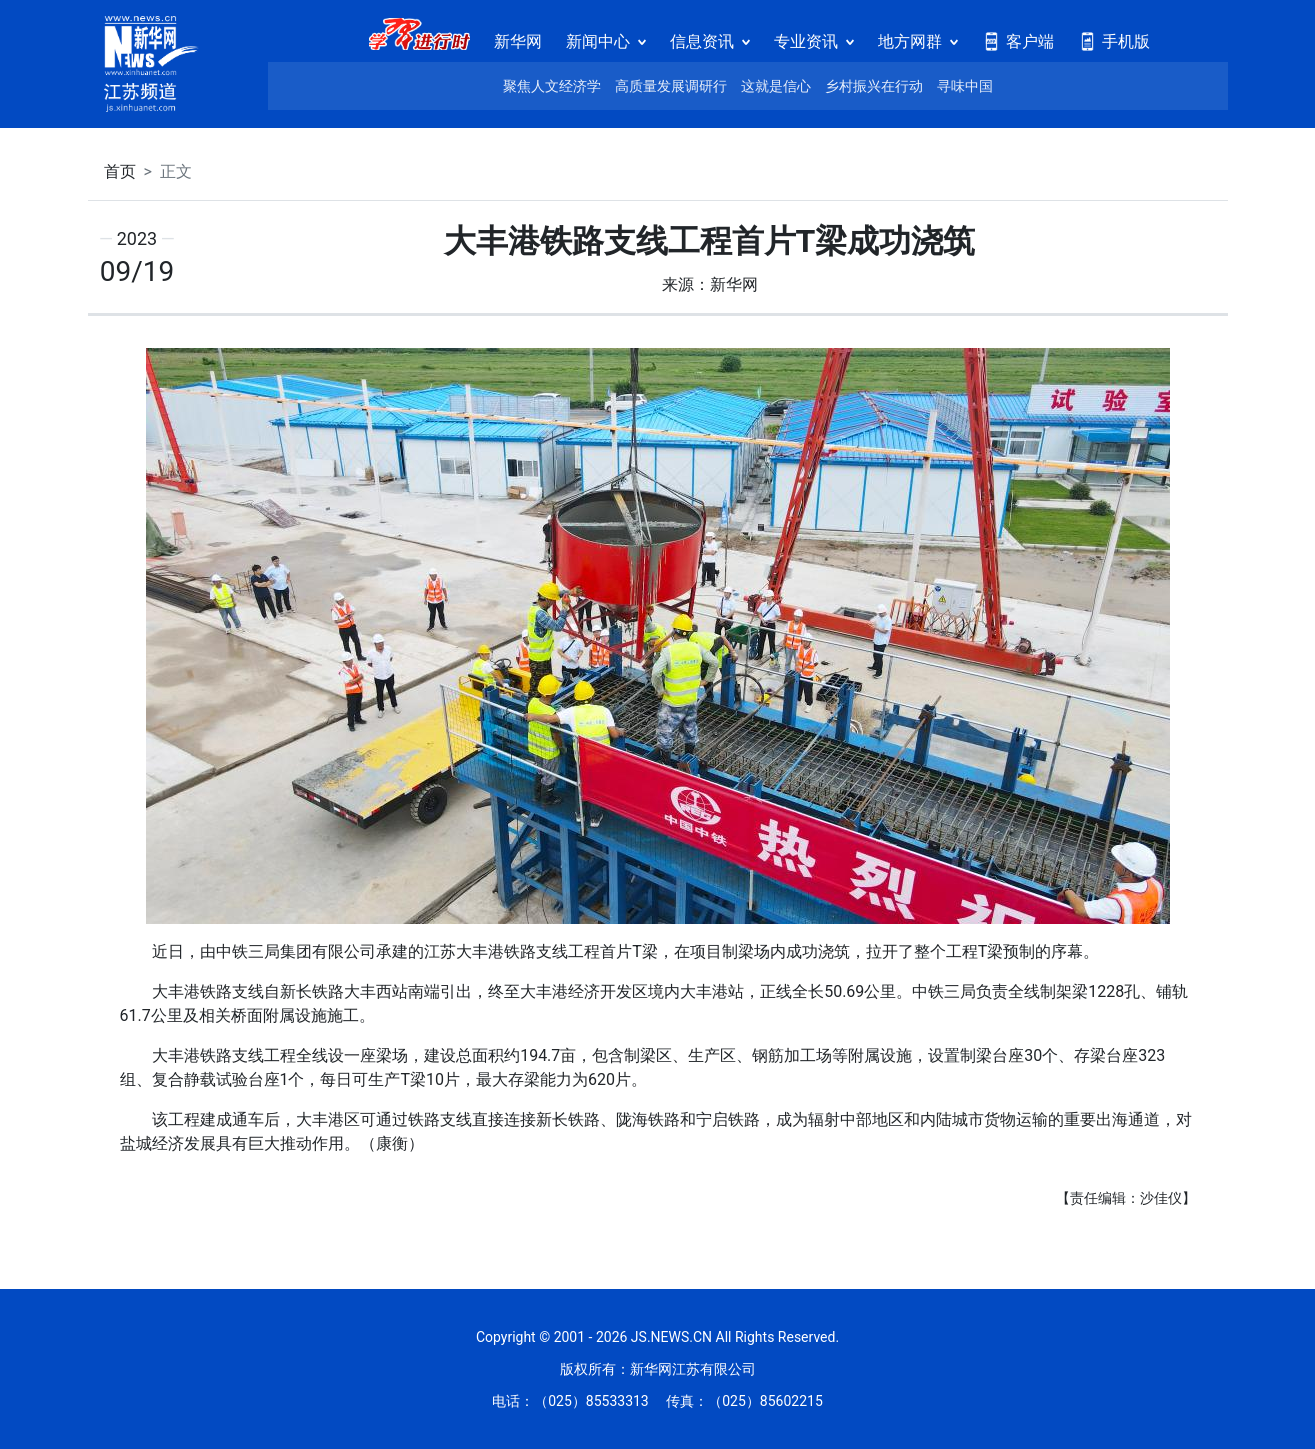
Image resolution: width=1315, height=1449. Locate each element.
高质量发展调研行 (671, 86)
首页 (120, 171)
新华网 (518, 41)
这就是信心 (776, 86)
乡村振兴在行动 (874, 86)
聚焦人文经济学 (552, 86)
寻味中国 (965, 86)
